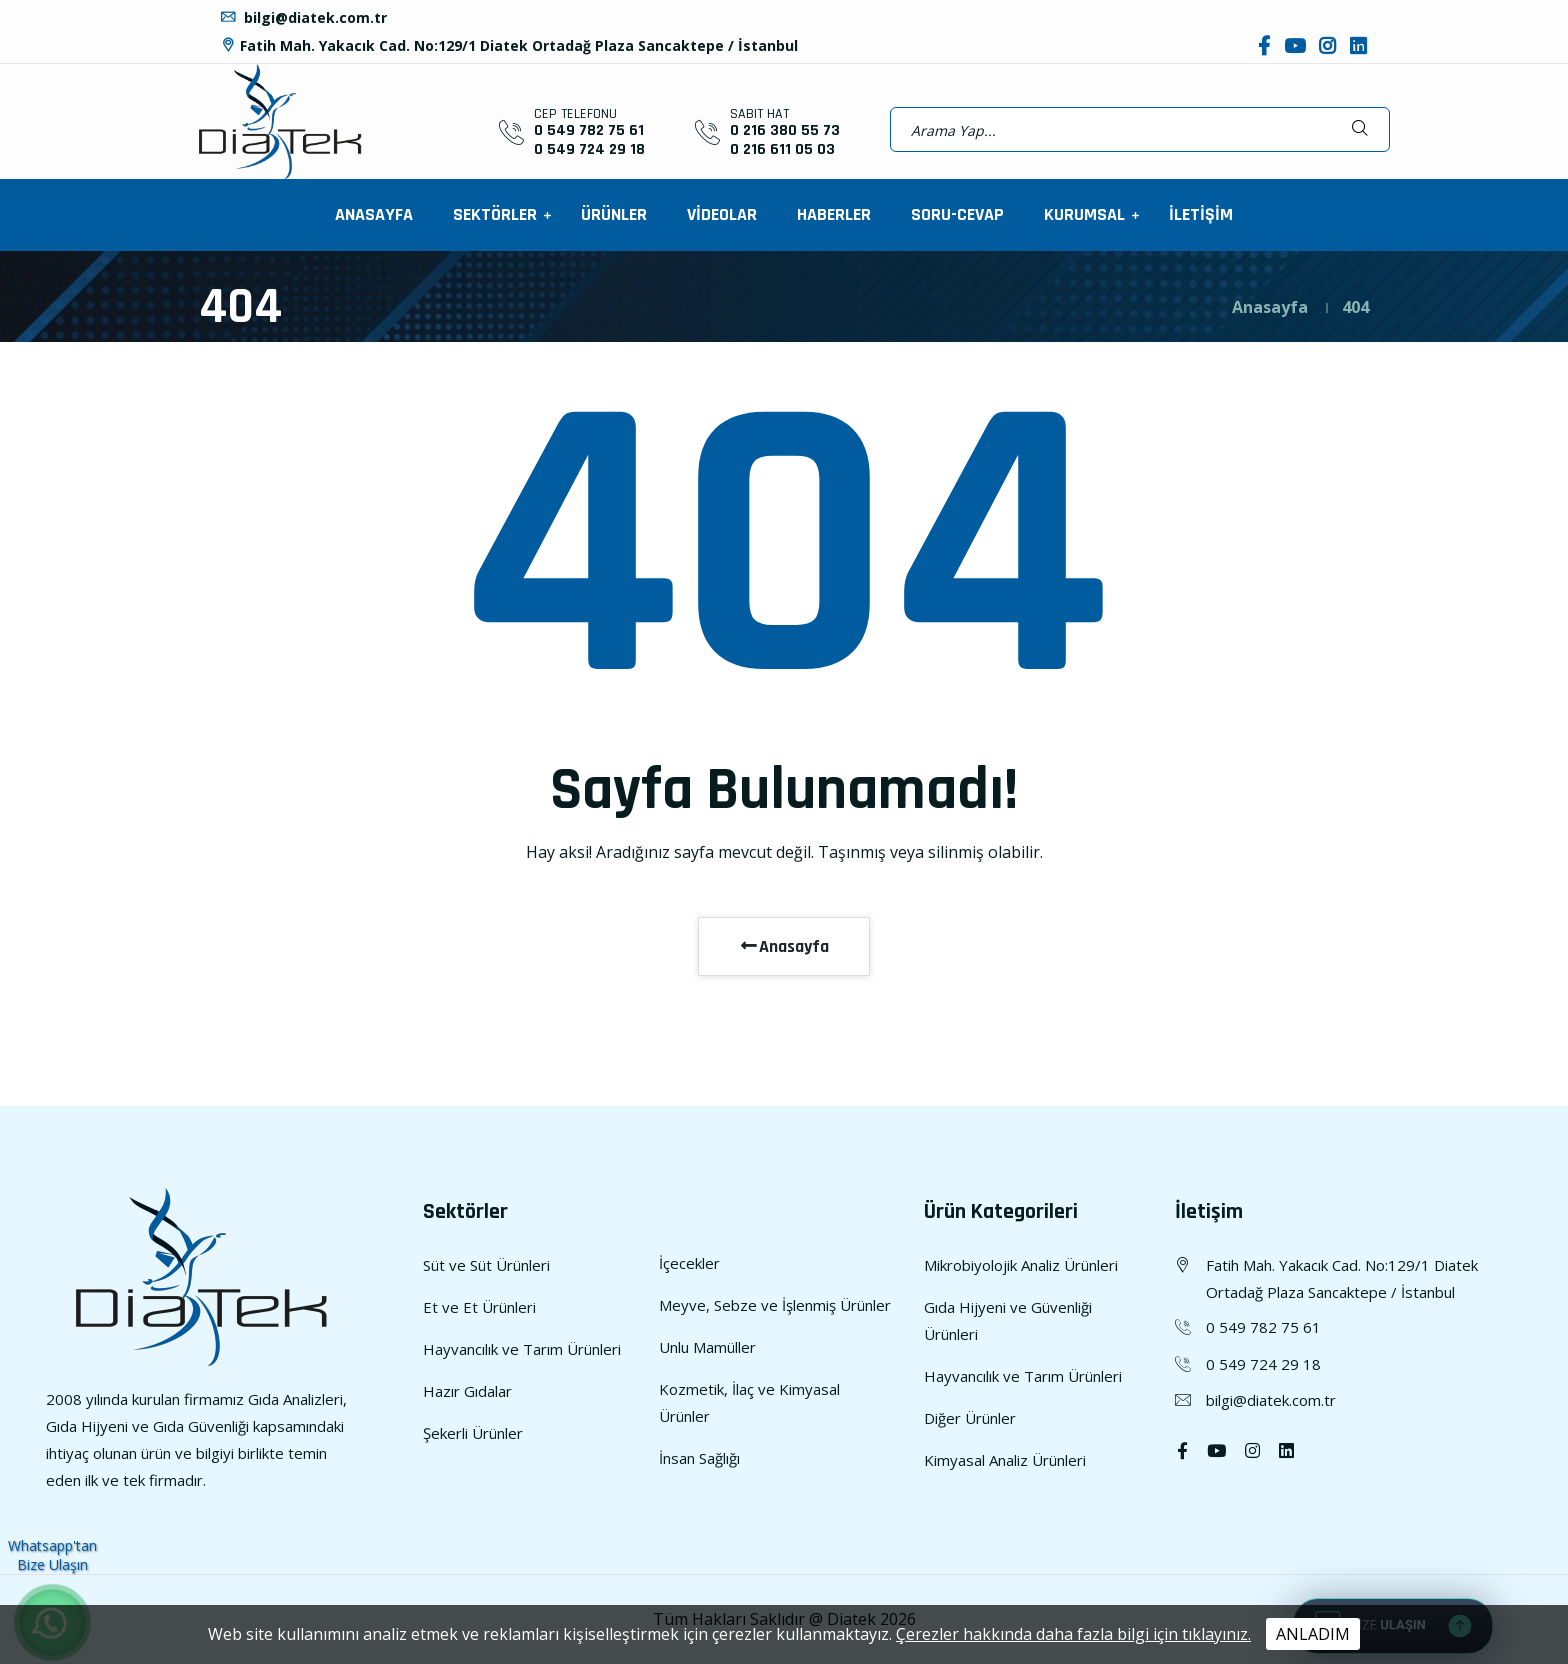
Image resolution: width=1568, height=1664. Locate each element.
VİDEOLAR (722, 214)
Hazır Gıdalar (467, 1391)
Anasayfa (1270, 307)
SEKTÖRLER (497, 214)
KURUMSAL (1086, 214)
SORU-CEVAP (957, 214)
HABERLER (834, 214)
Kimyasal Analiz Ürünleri (1005, 1460)
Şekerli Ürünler (473, 1433)
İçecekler (689, 1263)
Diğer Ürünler (970, 1418)
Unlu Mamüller (707, 1347)
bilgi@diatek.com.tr (303, 17)
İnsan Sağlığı (699, 1458)
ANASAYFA (374, 214)
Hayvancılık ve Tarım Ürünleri (522, 1349)
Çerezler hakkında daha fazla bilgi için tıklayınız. (1073, 1634)
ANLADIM (1313, 1634)
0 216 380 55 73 (785, 130)
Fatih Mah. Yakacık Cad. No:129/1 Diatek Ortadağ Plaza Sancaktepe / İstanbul (508, 45)
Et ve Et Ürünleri (479, 1307)
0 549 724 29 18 (589, 149)
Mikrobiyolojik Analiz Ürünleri (1021, 1265)
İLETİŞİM (1201, 214)
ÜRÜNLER (614, 214)
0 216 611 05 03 (782, 149)
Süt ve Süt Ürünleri (486, 1265)
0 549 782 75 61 (589, 130)
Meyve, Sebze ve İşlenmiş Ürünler (775, 1305)
